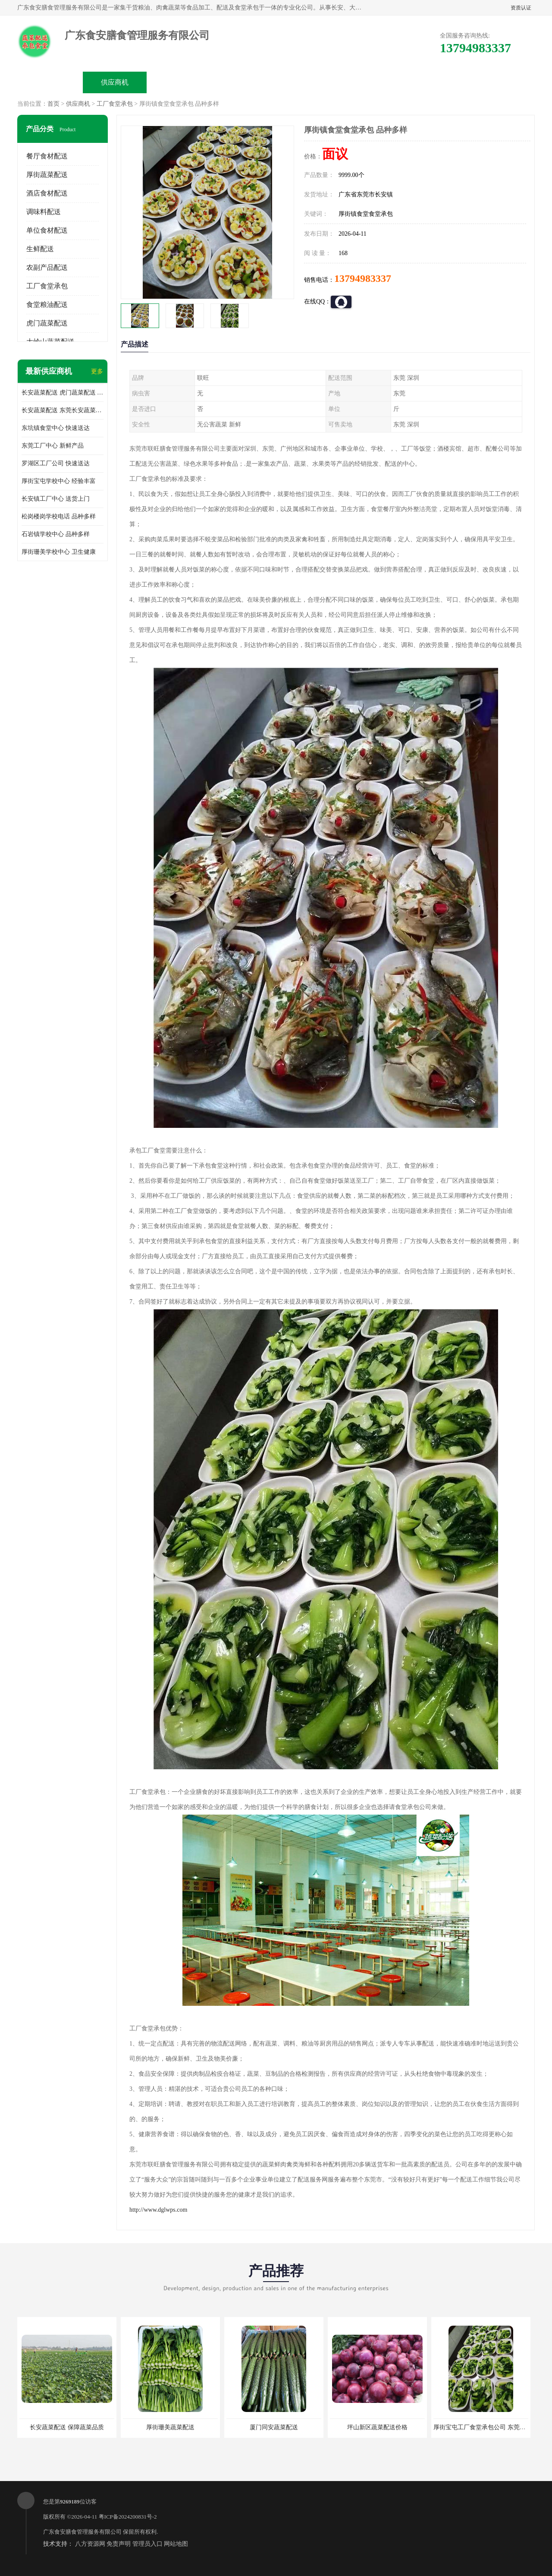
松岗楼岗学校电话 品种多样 (59, 516)
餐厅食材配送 (47, 156)
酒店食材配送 (47, 193)
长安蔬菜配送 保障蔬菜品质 (67, 2427)
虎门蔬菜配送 (47, 323)
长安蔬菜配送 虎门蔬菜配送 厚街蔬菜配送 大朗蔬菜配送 (63, 392)
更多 (97, 371)
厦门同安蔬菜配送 (274, 2427)
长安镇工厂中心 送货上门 (56, 499)
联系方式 (438, 82)
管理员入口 (147, 2544)
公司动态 (309, 82)
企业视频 (179, 82)
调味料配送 (43, 211)
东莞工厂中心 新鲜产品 (53, 445)
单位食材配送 (47, 230)
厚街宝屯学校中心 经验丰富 (59, 481)
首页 (53, 104)
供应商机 (115, 82)
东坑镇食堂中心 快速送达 (56, 428)
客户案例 (373, 82)
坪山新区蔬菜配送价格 (377, 2427)
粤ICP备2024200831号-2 (128, 2516)
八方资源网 (90, 2544)
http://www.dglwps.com (158, 2210)
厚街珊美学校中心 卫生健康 (59, 552)
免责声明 (119, 2544)
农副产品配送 (47, 267)
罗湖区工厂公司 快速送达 (56, 463)
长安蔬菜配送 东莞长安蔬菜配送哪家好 (63, 410)
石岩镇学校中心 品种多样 (56, 534)
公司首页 (50, 82)
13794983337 (362, 278)
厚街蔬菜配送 (47, 174)
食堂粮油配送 (47, 304)
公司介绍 (244, 82)
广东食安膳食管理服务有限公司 (82, 2532)
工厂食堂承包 (115, 104)
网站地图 (176, 2544)
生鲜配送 (40, 249)
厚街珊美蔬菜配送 (170, 2427)
